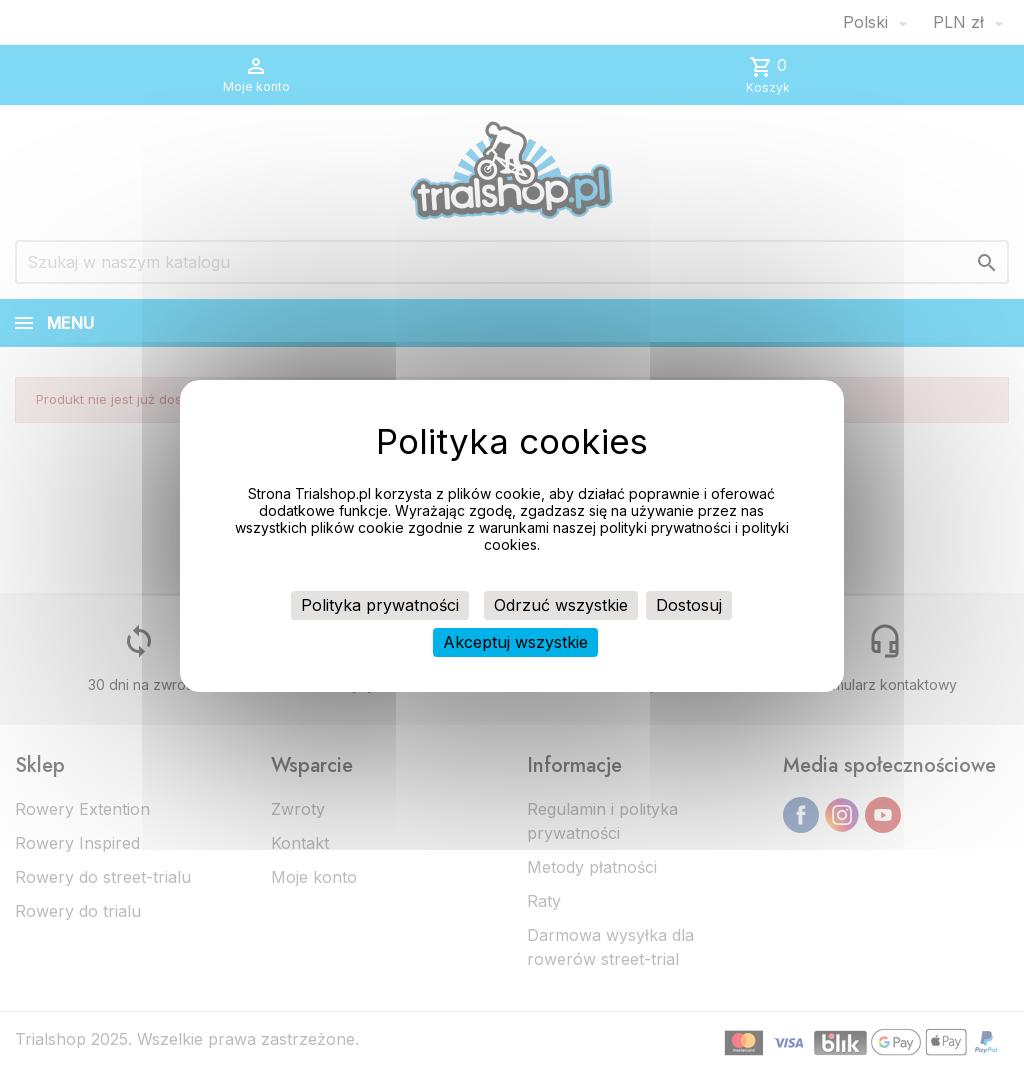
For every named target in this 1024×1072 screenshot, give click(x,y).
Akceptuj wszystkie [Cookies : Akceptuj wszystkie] (515, 642)
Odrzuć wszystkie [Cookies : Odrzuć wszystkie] (561, 605)
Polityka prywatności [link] (380, 605)
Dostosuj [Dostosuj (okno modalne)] (689, 605)
